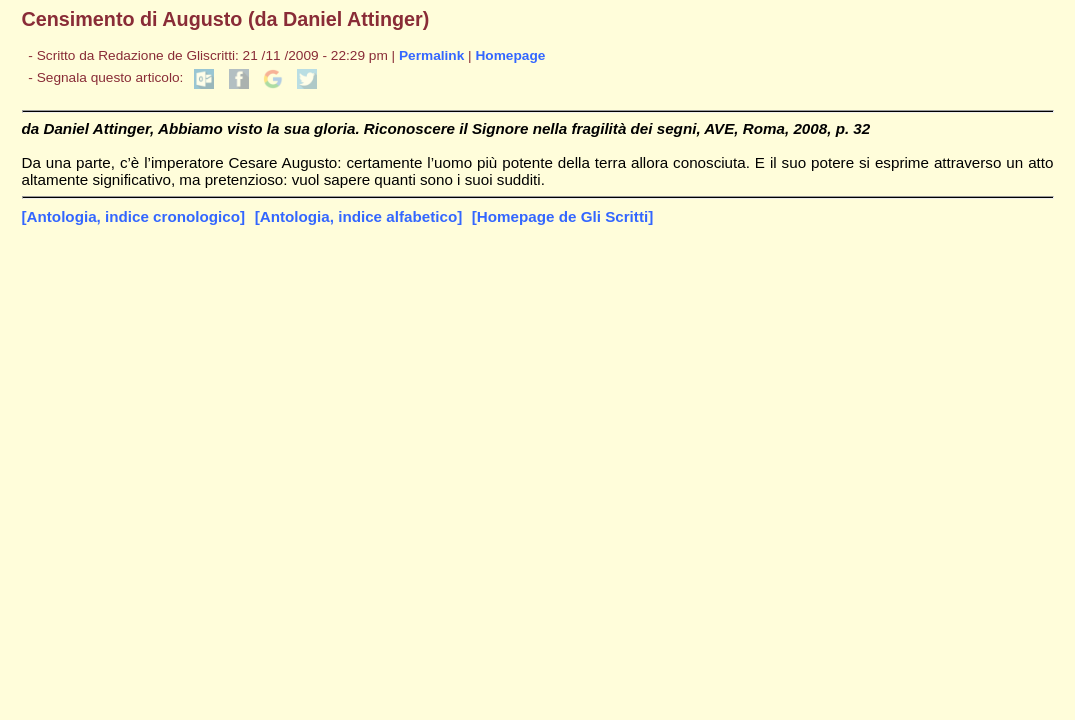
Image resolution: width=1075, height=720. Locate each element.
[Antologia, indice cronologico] (134, 216)
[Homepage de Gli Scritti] (562, 216)
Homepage (510, 55)
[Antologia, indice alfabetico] (359, 216)
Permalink (431, 55)
